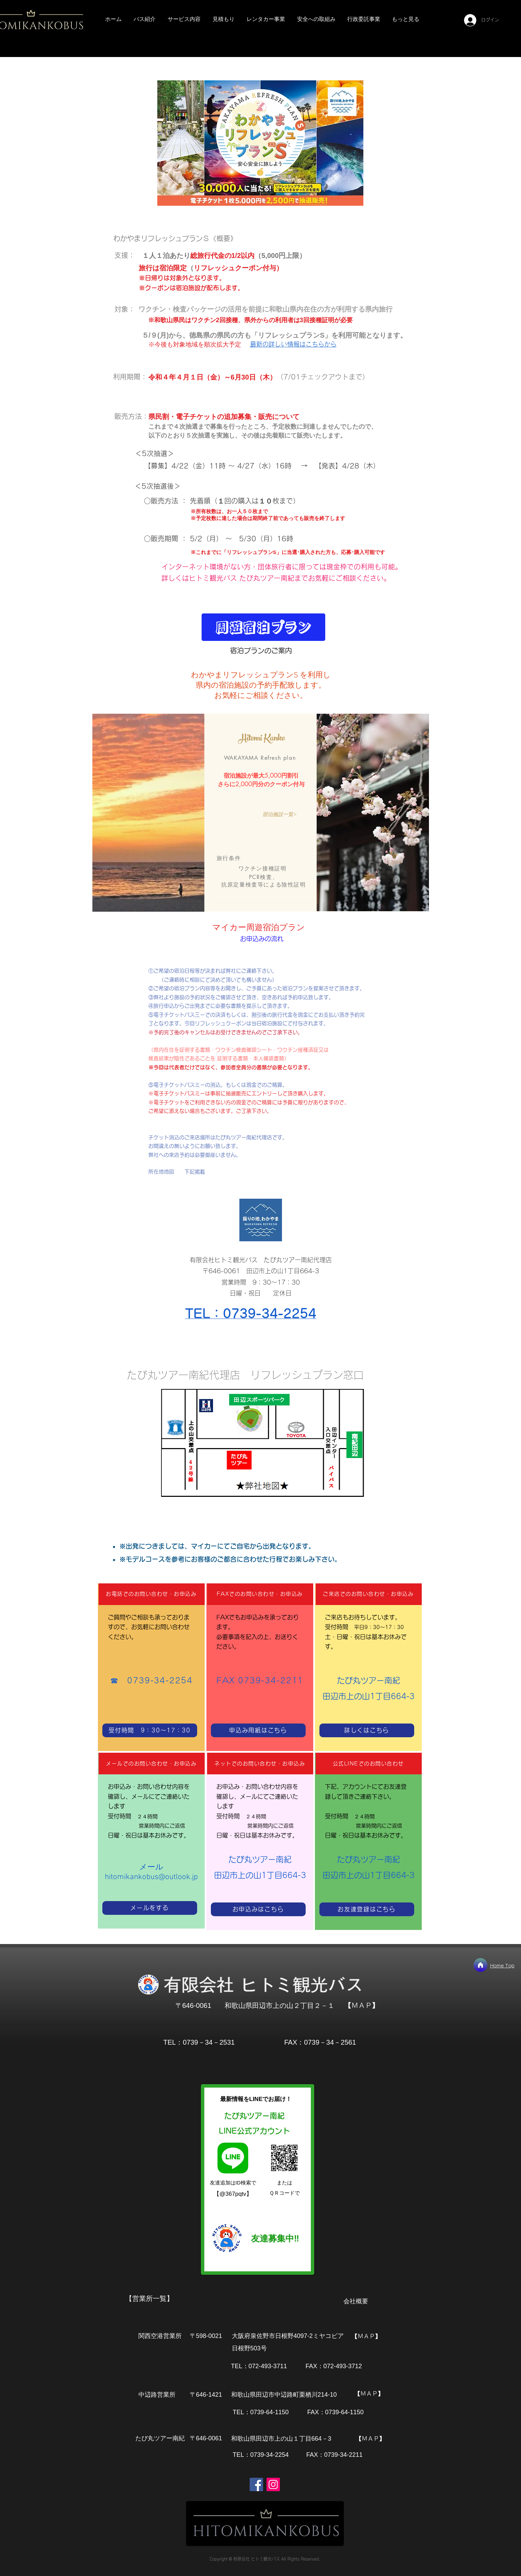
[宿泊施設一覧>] (279, 814)
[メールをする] (149, 1908)
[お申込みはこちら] (258, 1909)
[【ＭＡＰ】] (361, 2005)
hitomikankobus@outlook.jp (151, 1877)
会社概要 (355, 2301)
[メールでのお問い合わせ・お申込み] (152, 1763)
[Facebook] (256, 2484)
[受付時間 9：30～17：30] (149, 1730)
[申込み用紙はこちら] (258, 1730)
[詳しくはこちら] (366, 1730)
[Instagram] (273, 2484)
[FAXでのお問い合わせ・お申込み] (260, 1594)
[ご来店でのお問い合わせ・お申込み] (369, 1594)
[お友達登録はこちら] (366, 1909)
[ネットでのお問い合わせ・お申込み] (260, 1763)
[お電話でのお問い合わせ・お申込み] (152, 1594)
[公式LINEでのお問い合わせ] (369, 1763)
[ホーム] (480, 1965)
